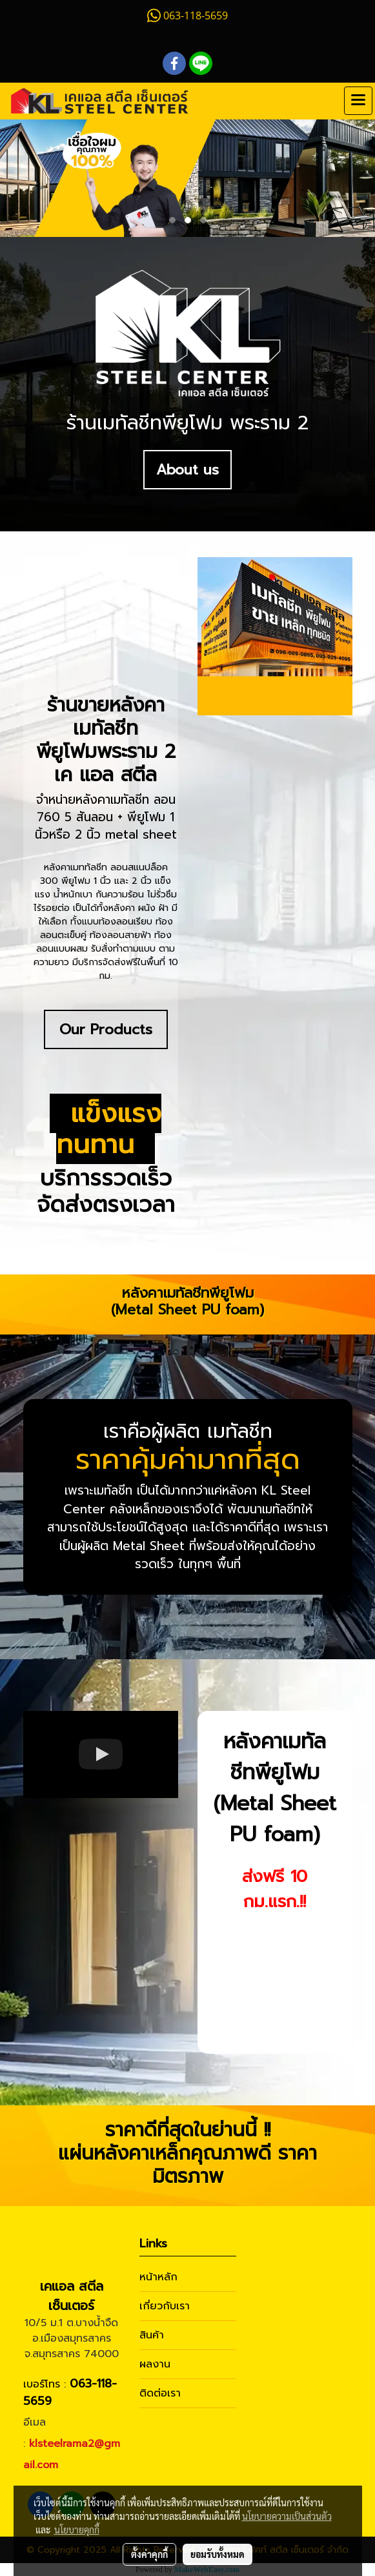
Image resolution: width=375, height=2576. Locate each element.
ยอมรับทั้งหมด (217, 2554)
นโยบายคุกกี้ (76, 2529)
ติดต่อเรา (160, 2393)
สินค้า (151, 2335)
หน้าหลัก (158, 2277)
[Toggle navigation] (358, 101)
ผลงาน (154, 2364)
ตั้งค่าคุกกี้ (149, 2554)
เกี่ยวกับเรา (164, 2306)
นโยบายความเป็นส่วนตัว (287, 2516)
